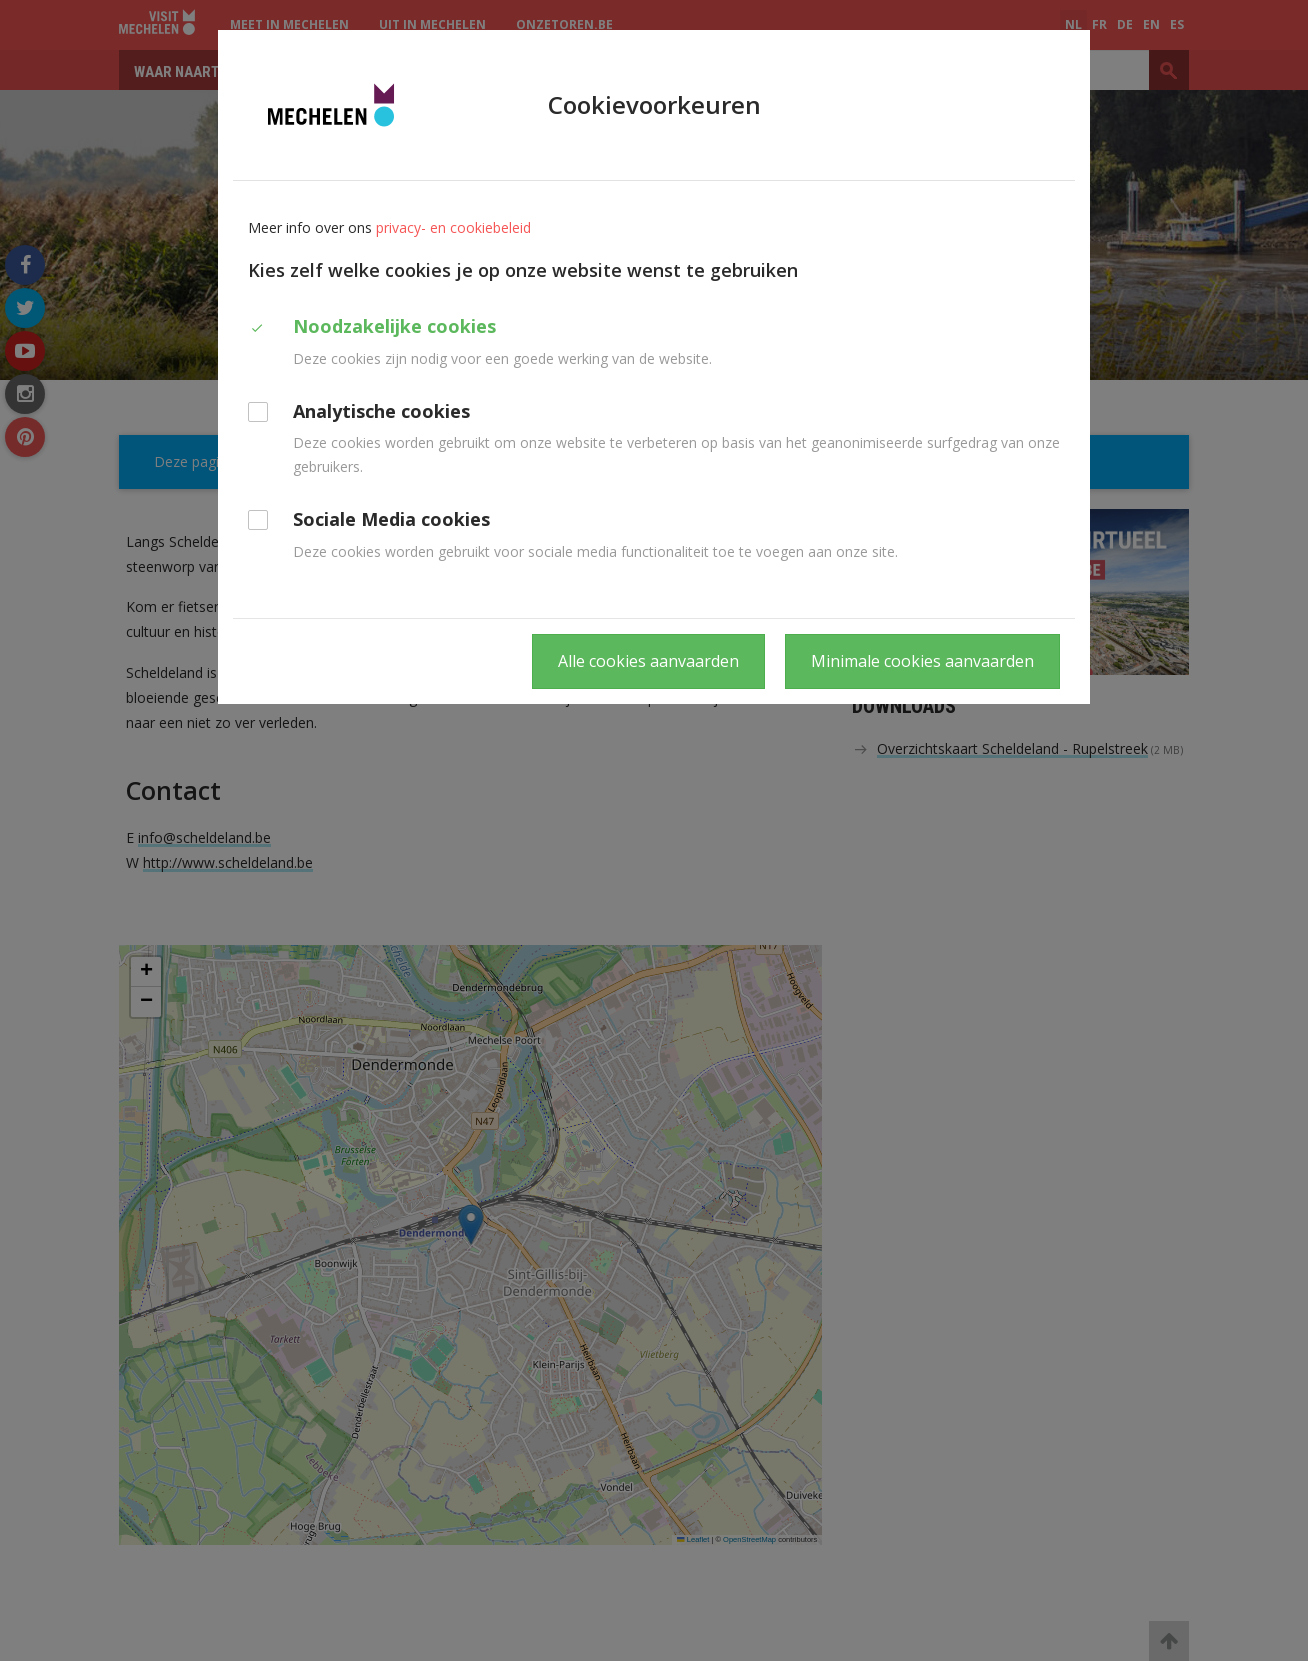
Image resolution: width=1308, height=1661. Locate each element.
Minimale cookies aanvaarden (922, 661)
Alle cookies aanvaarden (648, 661)
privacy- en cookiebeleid (453, 227)
